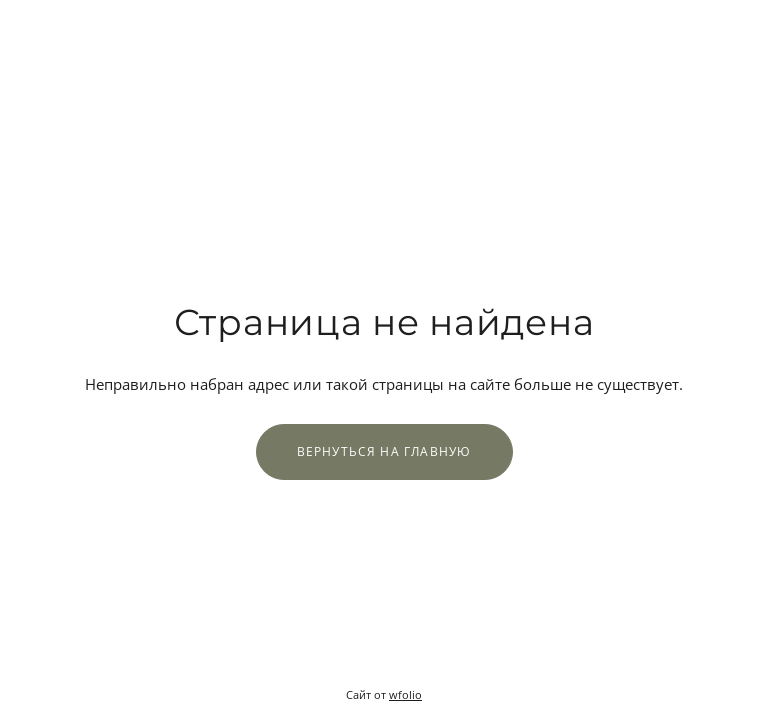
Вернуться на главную (384, 451)
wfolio (405, 694)
